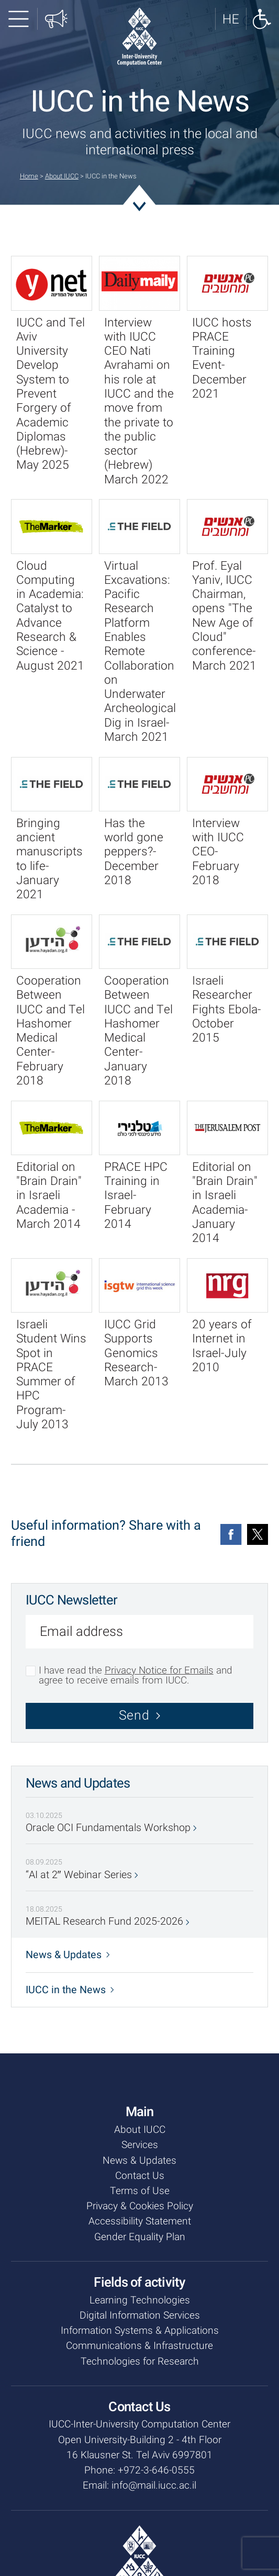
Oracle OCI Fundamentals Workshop (111, 1828)
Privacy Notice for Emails (159, 1670)
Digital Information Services (140, 2315)
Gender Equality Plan (139, 2237)
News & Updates (68, 1954)
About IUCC (62, 176)
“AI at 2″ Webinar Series (82, 1875)
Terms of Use (140, 2191)
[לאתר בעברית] (230, 19)
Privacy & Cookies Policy (139, 2206)
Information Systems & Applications (140, 2330)
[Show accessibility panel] (261, 19)
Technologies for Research (140, 2361)
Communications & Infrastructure (139, 2345)
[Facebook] (230, 1534)
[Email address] (140, 1634)
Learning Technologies (140, 2300)
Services (139, 2145)
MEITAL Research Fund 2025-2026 (107, 1921)
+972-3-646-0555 (156, 2470)
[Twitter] (257, 1534)
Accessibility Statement (139, 2221)
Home (29, 176)
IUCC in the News (70, 1989)
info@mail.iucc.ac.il (153, 2485)
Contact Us (139, 2175)
